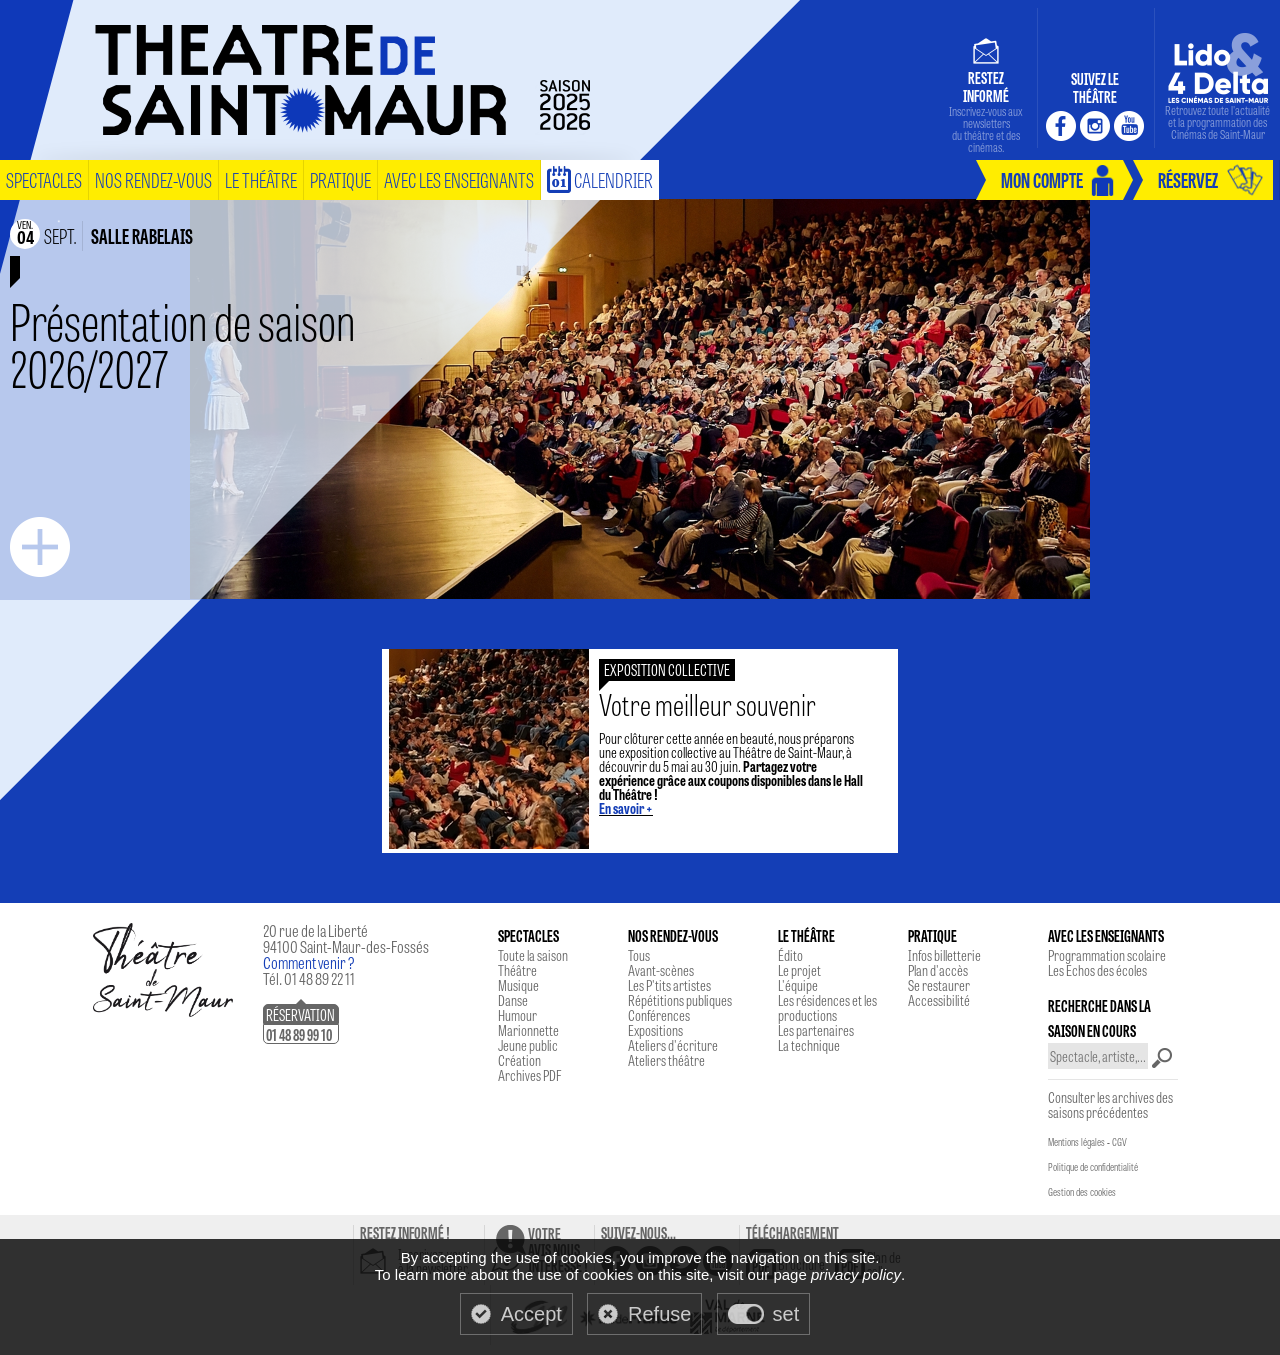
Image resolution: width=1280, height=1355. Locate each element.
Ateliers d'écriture (673, 1045)
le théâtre (261, 179)
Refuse (659, 1314)
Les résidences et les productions (827, 1007)
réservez (1188, 179)
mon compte (1042, 179)
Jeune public (528, 1045)
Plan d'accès (938, 970)
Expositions (655, 1030)
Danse (513, 1000)
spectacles (44, 179)
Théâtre (517, 970)
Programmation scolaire (1107, 955)
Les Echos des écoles (1097, 970)
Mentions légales (1076, 1142)
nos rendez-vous (153, 179)
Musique (518, 985)
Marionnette (528, 1030)
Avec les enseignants (459, 179)
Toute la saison (533, 955)
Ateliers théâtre (666, 1060)
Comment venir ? (309, 962)
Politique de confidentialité (1093, 1167)
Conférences (659, 1015)
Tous (639, 955)
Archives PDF (529, 1075)
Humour (517, 1015)
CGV (1119, 1142)
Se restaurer (939, 985)
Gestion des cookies (1082, 1192)
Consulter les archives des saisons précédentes (1110, 1104)
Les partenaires (816, 1030)
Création (519, 1060)
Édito (790, 955)
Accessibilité (939, 1000)
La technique (809, 1045)
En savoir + (626, 808)
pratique (340, 179)
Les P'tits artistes (669, 985)
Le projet (799, 970)
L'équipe (798, 985)
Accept (531, 1314)
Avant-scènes (661, 970)
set (786, 1314)
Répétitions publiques (680, 1000)
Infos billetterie (944, 955)
